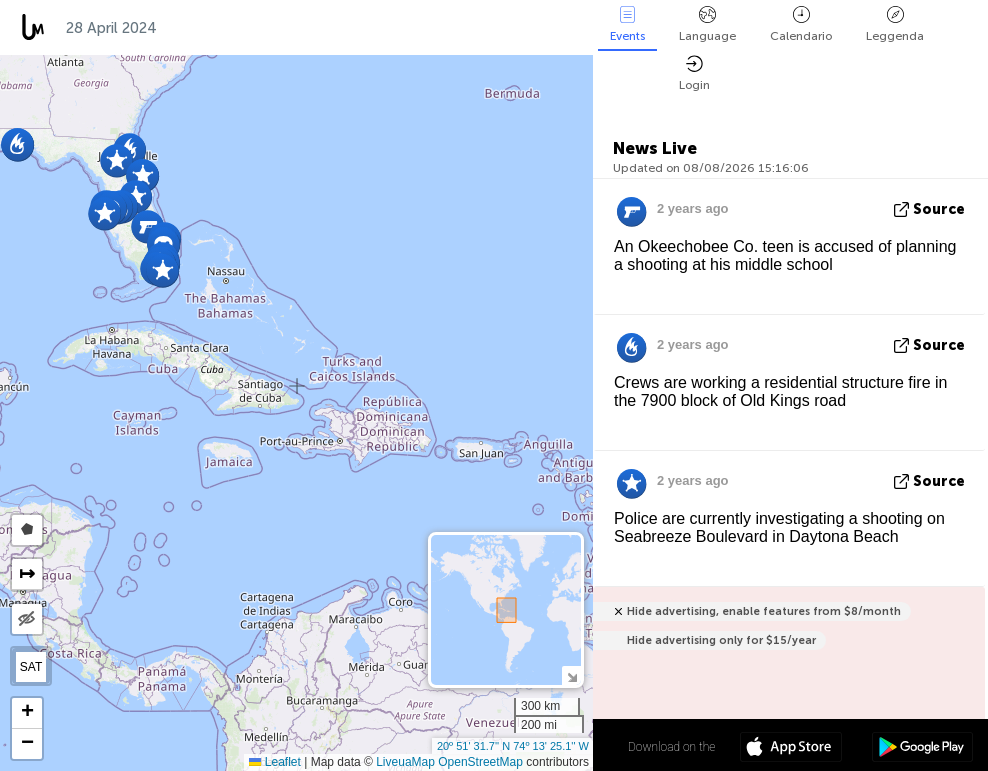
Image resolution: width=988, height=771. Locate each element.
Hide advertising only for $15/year (721, 640)
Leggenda (895, 24)
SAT (31, 667)
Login (694, 73)
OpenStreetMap (480, 762)
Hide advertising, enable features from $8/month (764, 611)
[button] (162, 270)
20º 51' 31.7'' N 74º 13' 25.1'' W (513, 746)
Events (627, 24)
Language (707, 24)
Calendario (801, 24)
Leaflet (274, 762)
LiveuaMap (405, 762)
